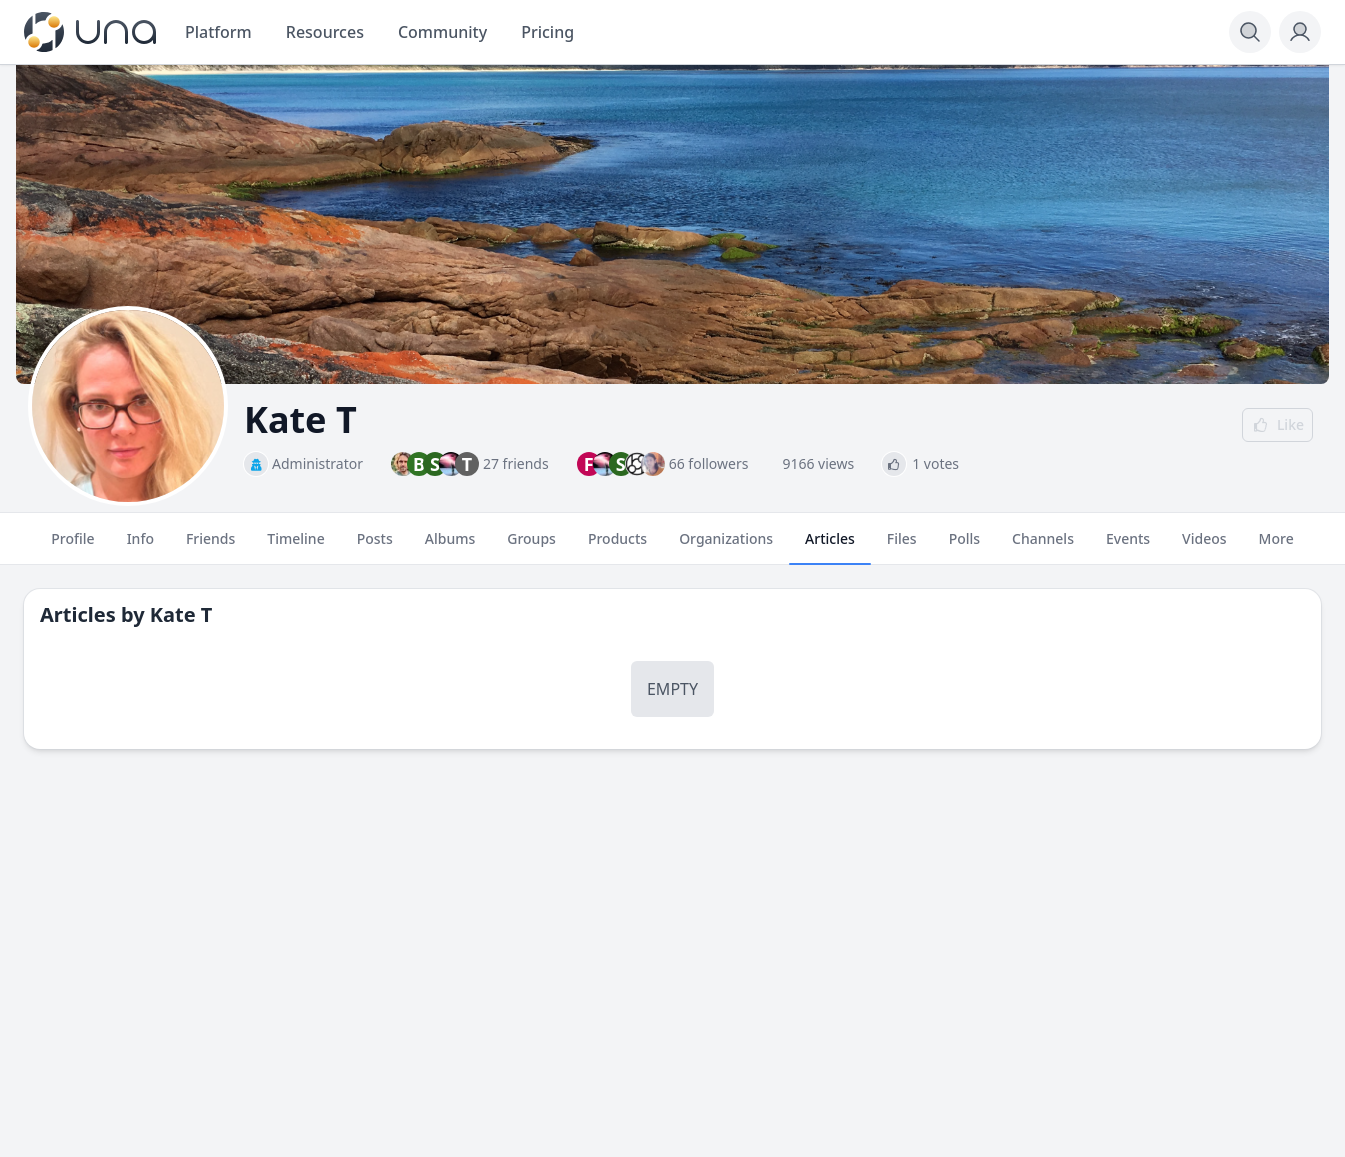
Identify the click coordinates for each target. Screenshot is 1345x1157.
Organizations (726, 547)
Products (617, 547)
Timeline (295, 547)
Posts (375, 547)
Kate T (181, 614)
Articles (830, 547)
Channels (1043, 547)
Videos (1204, 547)
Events (1128, 547)
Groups (531, 547)
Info (140, 547)
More (1276, 547)
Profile (72, 547)
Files (902, 547)
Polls (964, 547)
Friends (210, 547)
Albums (450, 547)
